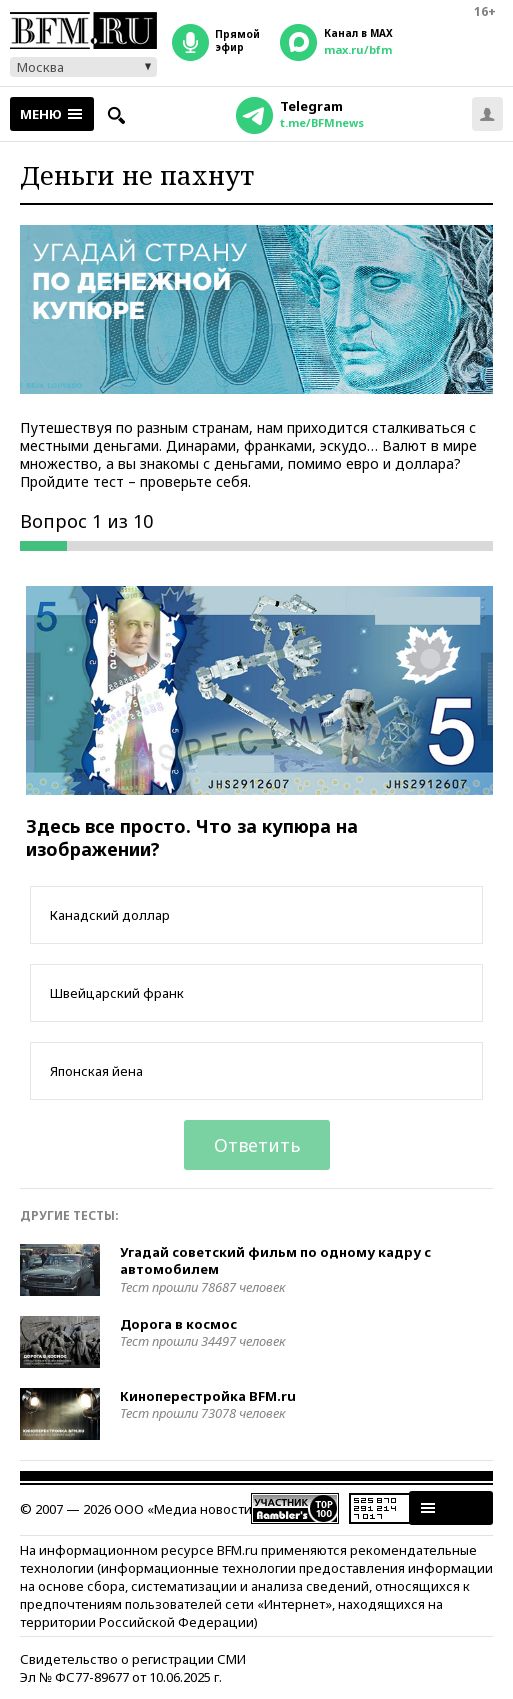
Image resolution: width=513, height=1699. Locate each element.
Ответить (257, 1145)
